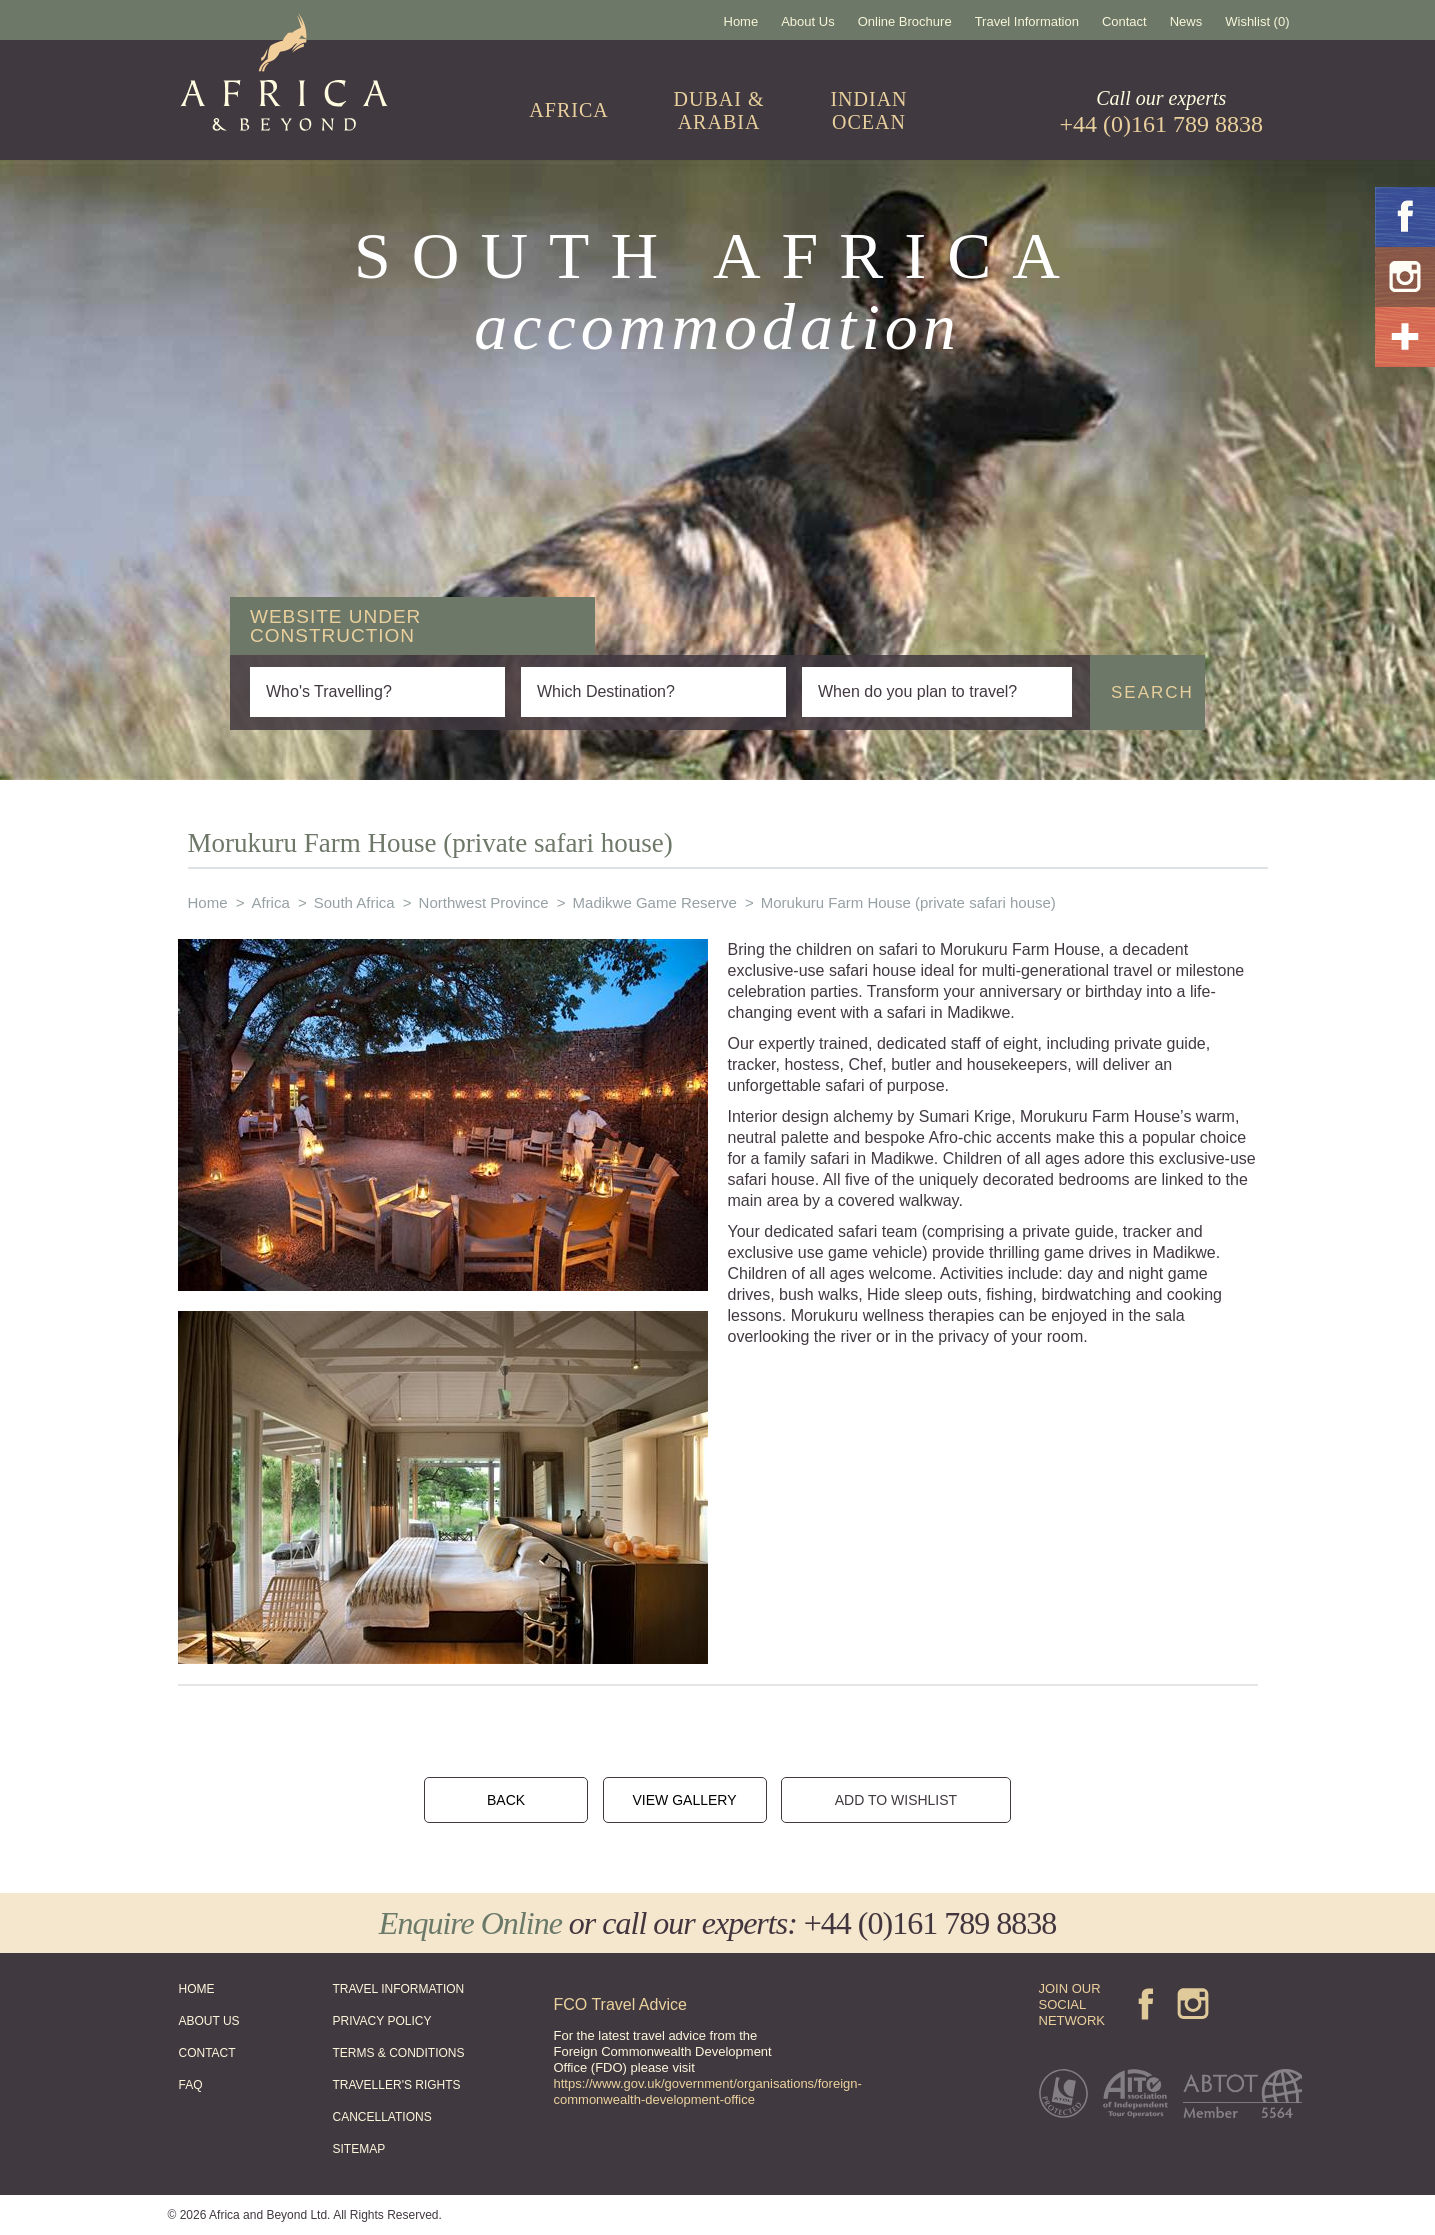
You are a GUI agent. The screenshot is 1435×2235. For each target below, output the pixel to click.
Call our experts (1162, 112)
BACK (506, 1800)
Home (741, 21)
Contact (1124, 21)
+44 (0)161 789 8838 (930, 1923)
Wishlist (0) (1257, 21)
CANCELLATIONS (382, 2117)
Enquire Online (470, 1923)
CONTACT (207, 2053)
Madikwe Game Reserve (655, 902)
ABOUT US (209, 2021)
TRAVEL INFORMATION (399, 1989)
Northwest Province (484, 902)
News (1186, 21)
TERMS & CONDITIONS (399, 2053)
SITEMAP (359, 2149)
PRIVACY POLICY (382, 2021)
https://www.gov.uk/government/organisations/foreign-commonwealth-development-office (708, 2091)
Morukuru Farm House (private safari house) (908, 902)
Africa (270, 902)
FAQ (191, 2085)
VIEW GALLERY (684, 1800)
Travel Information (1027, 21)
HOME (197, 1989)
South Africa (354, 902)
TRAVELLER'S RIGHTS (397, 2085)
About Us (807, 21)
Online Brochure (905, 21)
